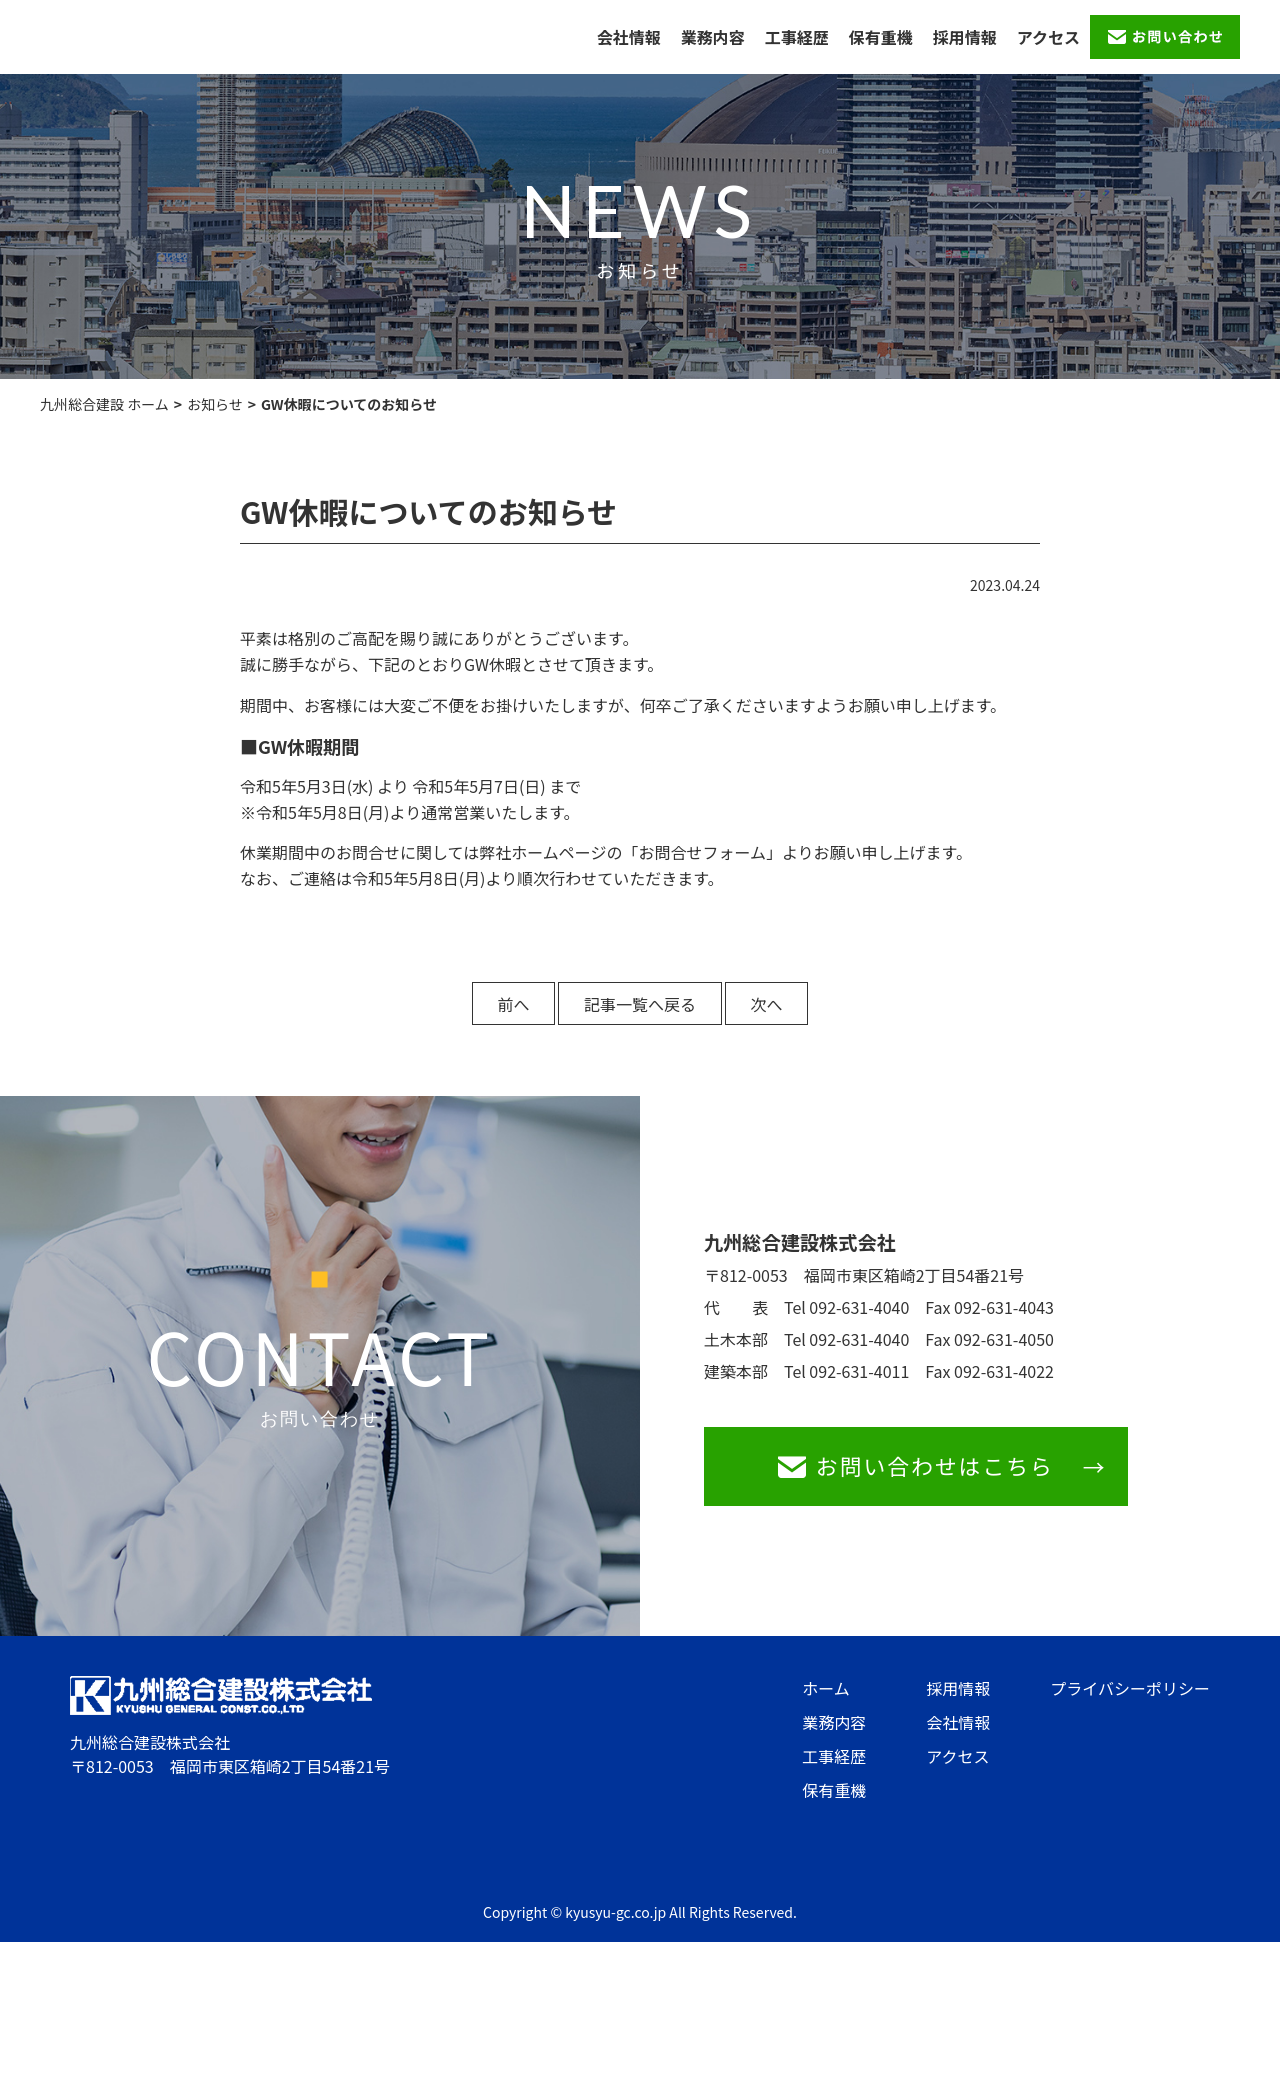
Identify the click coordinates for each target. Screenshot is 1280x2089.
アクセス (1048, 37)
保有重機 (881, 37)
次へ (778, 1004)
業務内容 (713, 37)
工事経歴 (797, 37)
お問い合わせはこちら (928, 1469)
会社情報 (629, 37)
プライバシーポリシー (1130, 1695)
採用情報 (965, 37)
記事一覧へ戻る (640, 1004)
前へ (502, 1004)
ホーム (826, 1695)
